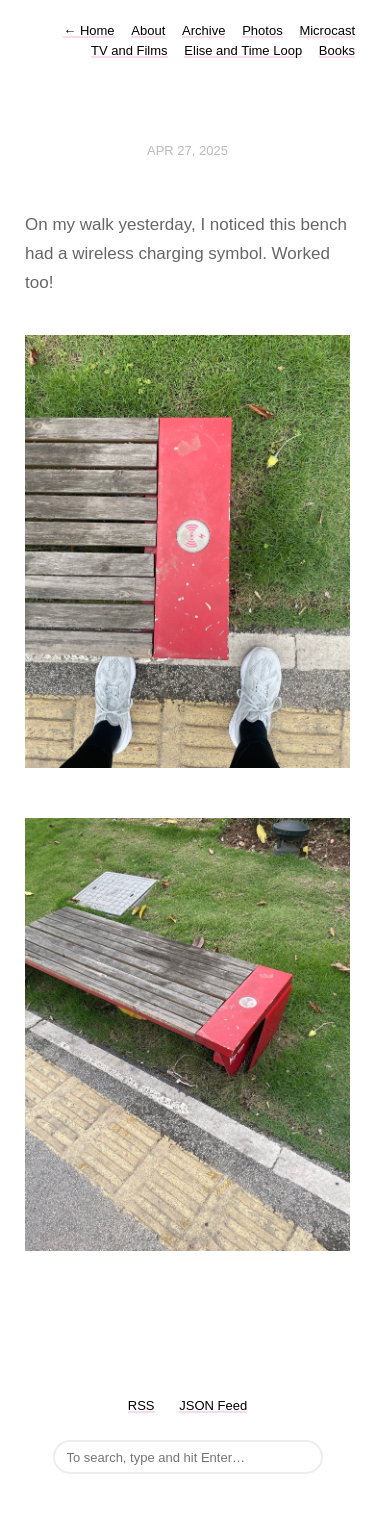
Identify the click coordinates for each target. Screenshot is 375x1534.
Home (88, 30)
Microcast (327, 30)
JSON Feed (213, 1405)
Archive (203, 30)
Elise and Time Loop (243, 50)
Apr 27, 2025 (187, 150)
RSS (141, 1405)
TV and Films (129, 50)
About (148, 30)
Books (337, 50)
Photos (262, 30)
